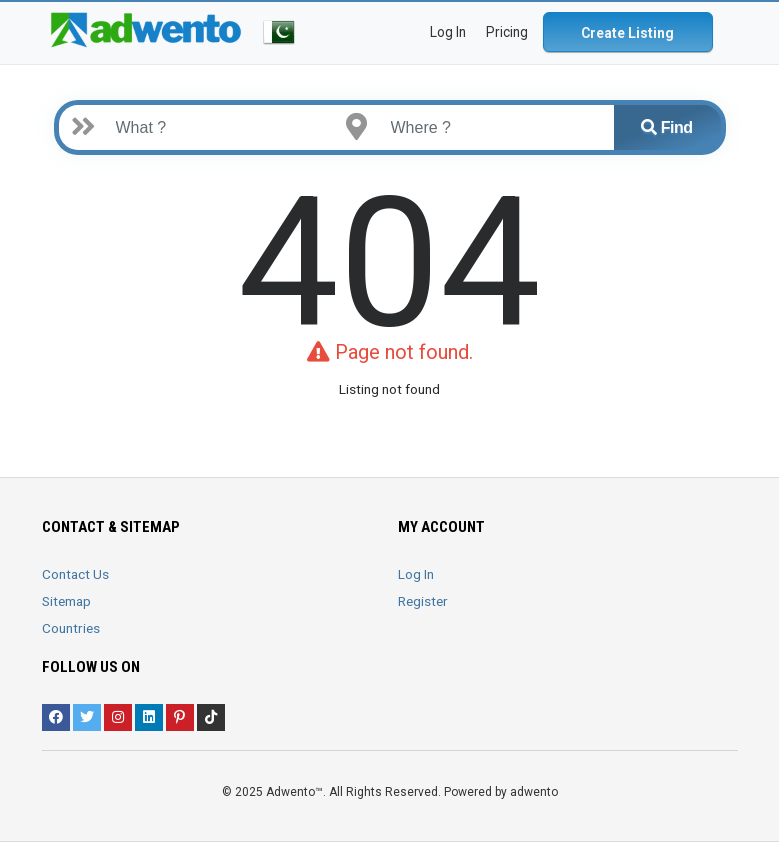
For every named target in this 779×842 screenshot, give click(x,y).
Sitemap (66, 601)
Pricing (507, 32)
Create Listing (627, 33)
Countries (71, 628)
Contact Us (75, 574)
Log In (416, 574)
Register (423, 601)
